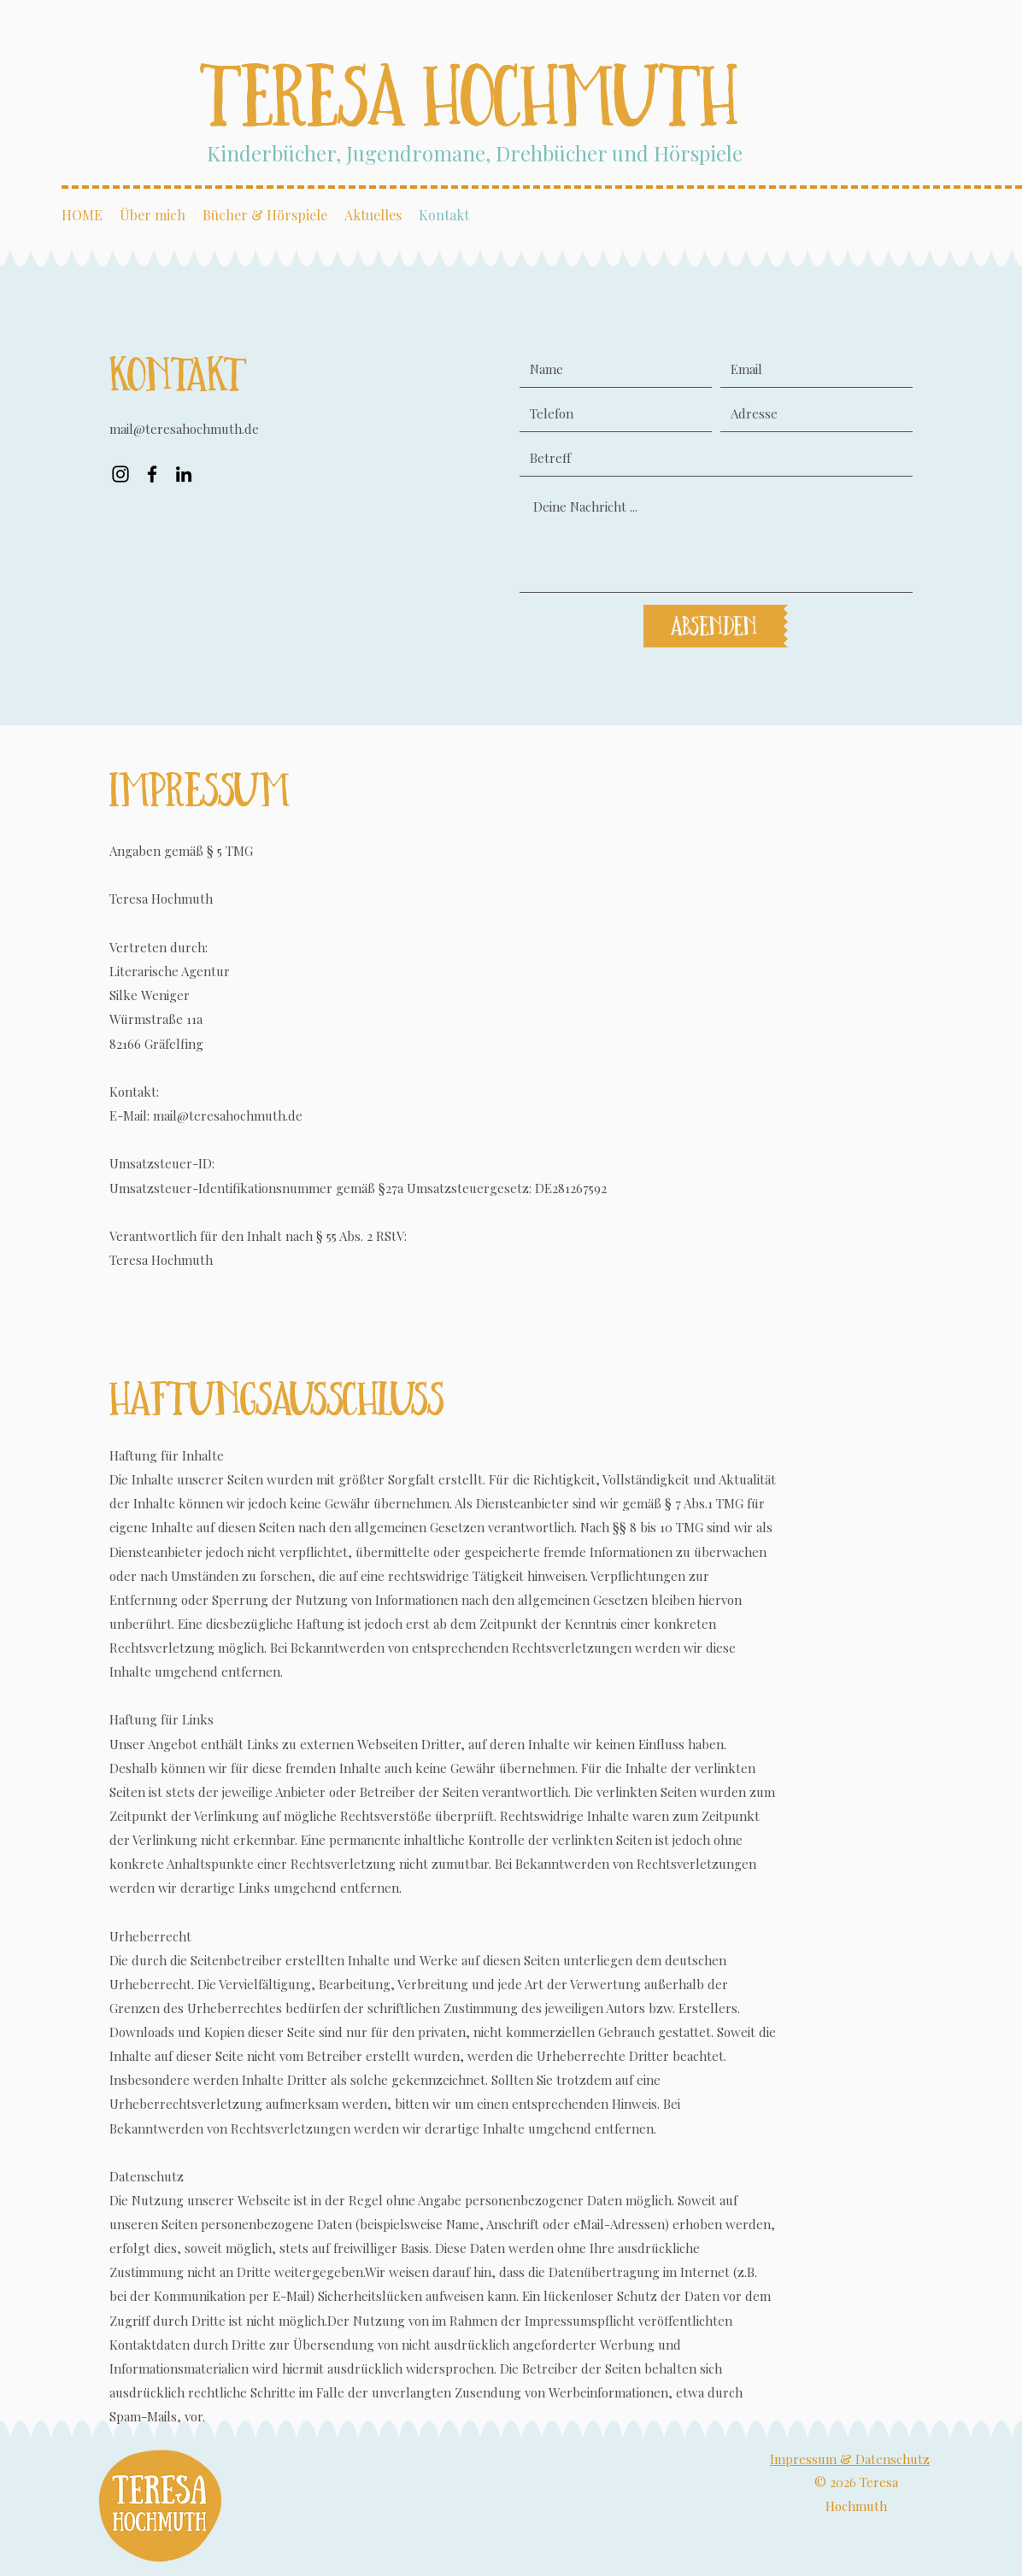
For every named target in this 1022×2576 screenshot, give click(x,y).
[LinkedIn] (184, 474)
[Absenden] (713, 626)
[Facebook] (152, 474)
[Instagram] (120, 474)
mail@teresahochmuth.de (184, 428)
